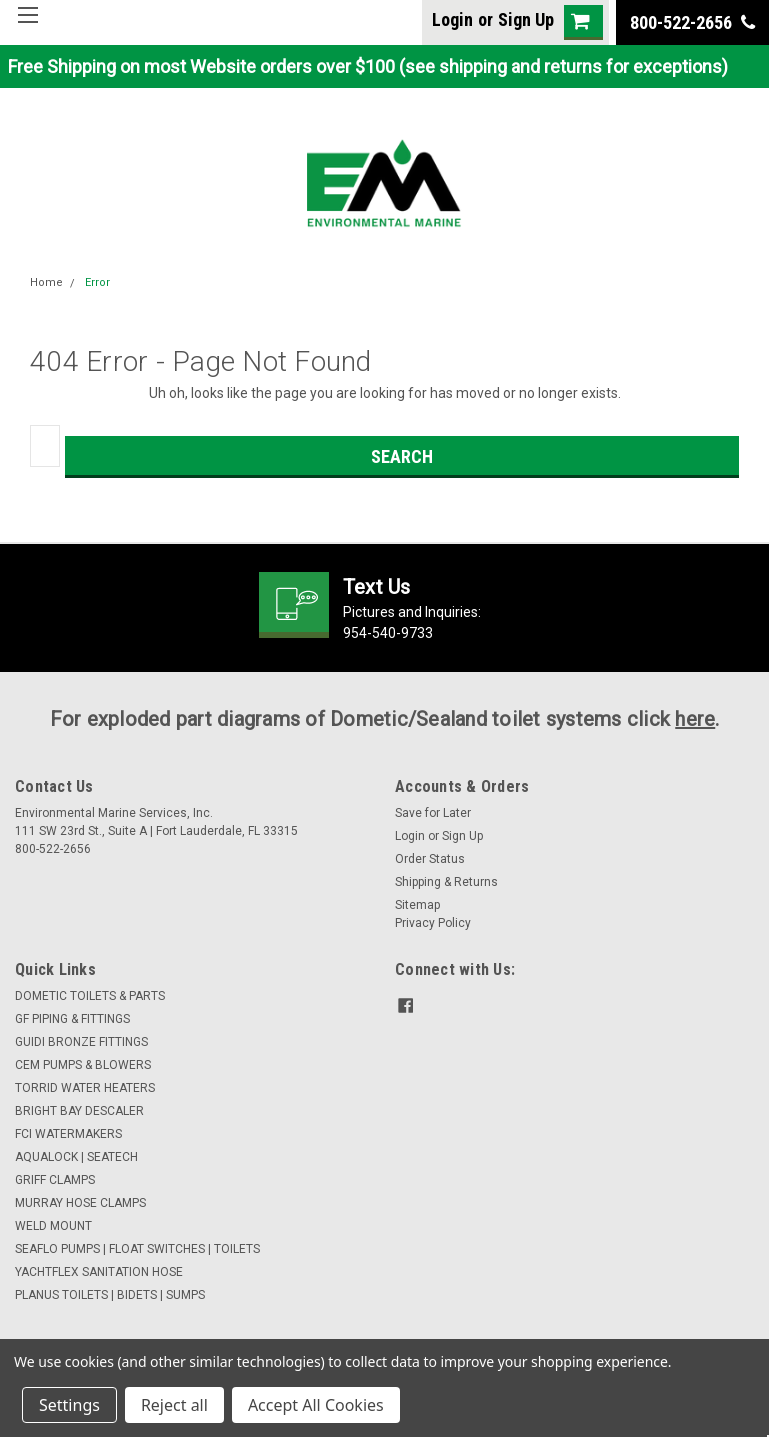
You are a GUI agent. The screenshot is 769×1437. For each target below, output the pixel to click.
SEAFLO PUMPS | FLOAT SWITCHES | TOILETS (137, 1249)
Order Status (430, 859)
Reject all (174, 1405)
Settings (69, 1405)
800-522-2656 (692, 22)
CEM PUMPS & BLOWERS (83, 1065)
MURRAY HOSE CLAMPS (80, 1203)
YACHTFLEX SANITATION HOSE (99, 1272)
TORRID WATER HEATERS (85, 1088)
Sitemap (417, 905)
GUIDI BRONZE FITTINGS (81, 1042)
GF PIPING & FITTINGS (72, 1019)
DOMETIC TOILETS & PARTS (90, 996)
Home (46, 282)
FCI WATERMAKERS (68, 1134)
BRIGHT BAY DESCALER (79, 1111)
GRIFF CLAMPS (55, 1180)
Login (452, 19)
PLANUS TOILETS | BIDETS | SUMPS (110, 1295)
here (695, 719)
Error (97, 282)
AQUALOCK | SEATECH (76, 1157)
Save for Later (433, 813)
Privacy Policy (433, 923)
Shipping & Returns (446, 882)
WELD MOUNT (53, 1226)
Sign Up (526, 19)
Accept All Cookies (316, 1405)
